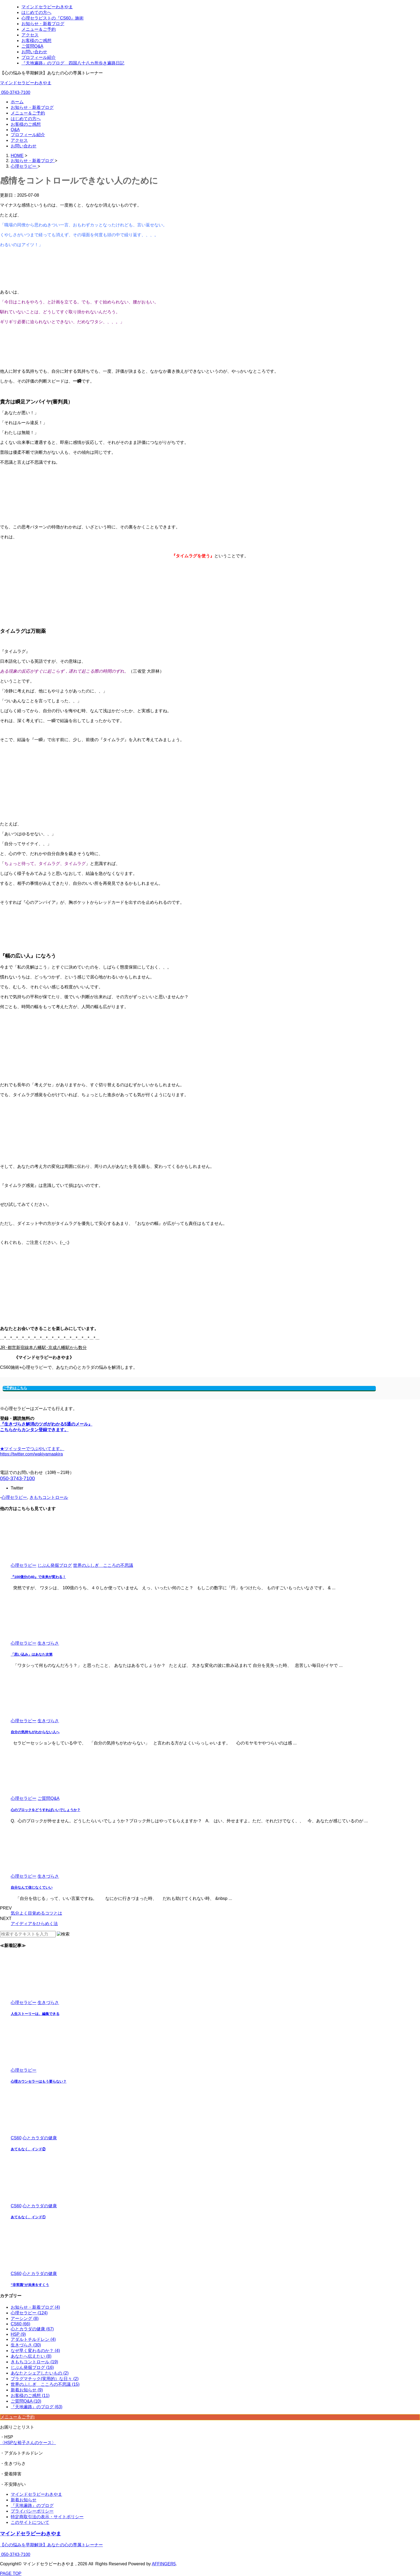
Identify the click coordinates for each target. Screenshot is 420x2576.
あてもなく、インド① (28, 2217)
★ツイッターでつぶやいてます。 (32, 1448)
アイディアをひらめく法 (34, 1923)
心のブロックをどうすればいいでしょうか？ (45, 1810)
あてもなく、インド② (28, 2149)
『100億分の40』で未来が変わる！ (38, 1577)
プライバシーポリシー (32, 2511)
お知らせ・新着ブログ (32, 107)
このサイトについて (30, 2522)
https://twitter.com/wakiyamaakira (31, 1454)
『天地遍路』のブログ (32, 2505)
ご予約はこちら (15, 1388)
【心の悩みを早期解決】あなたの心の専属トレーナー (51, 2545)
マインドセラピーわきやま (25, 83)
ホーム (17, 102)
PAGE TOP (10, 2573)
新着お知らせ (23, 2500)
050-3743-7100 (15, 92)
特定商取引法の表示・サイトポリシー (47, 2516)
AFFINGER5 (164, 2564)
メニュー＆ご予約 (28, 113)
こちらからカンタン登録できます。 (34, 1429)
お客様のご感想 (26, 124)
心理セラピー (14, 1497)
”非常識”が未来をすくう (30, 2285)
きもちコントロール (48, 1497)
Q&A (15, 129)
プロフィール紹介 (28, 134)
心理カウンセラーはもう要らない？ (38, 2081)
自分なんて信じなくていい (31, 1887)
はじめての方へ (26, 118)
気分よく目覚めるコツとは (36, 1913)
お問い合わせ (23, 146)
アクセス (19, 140)
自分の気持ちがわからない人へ (35, 1732)
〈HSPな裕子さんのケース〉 (28, 2442)
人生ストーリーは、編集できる (35, 2014)
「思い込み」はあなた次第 (31, 1654)
